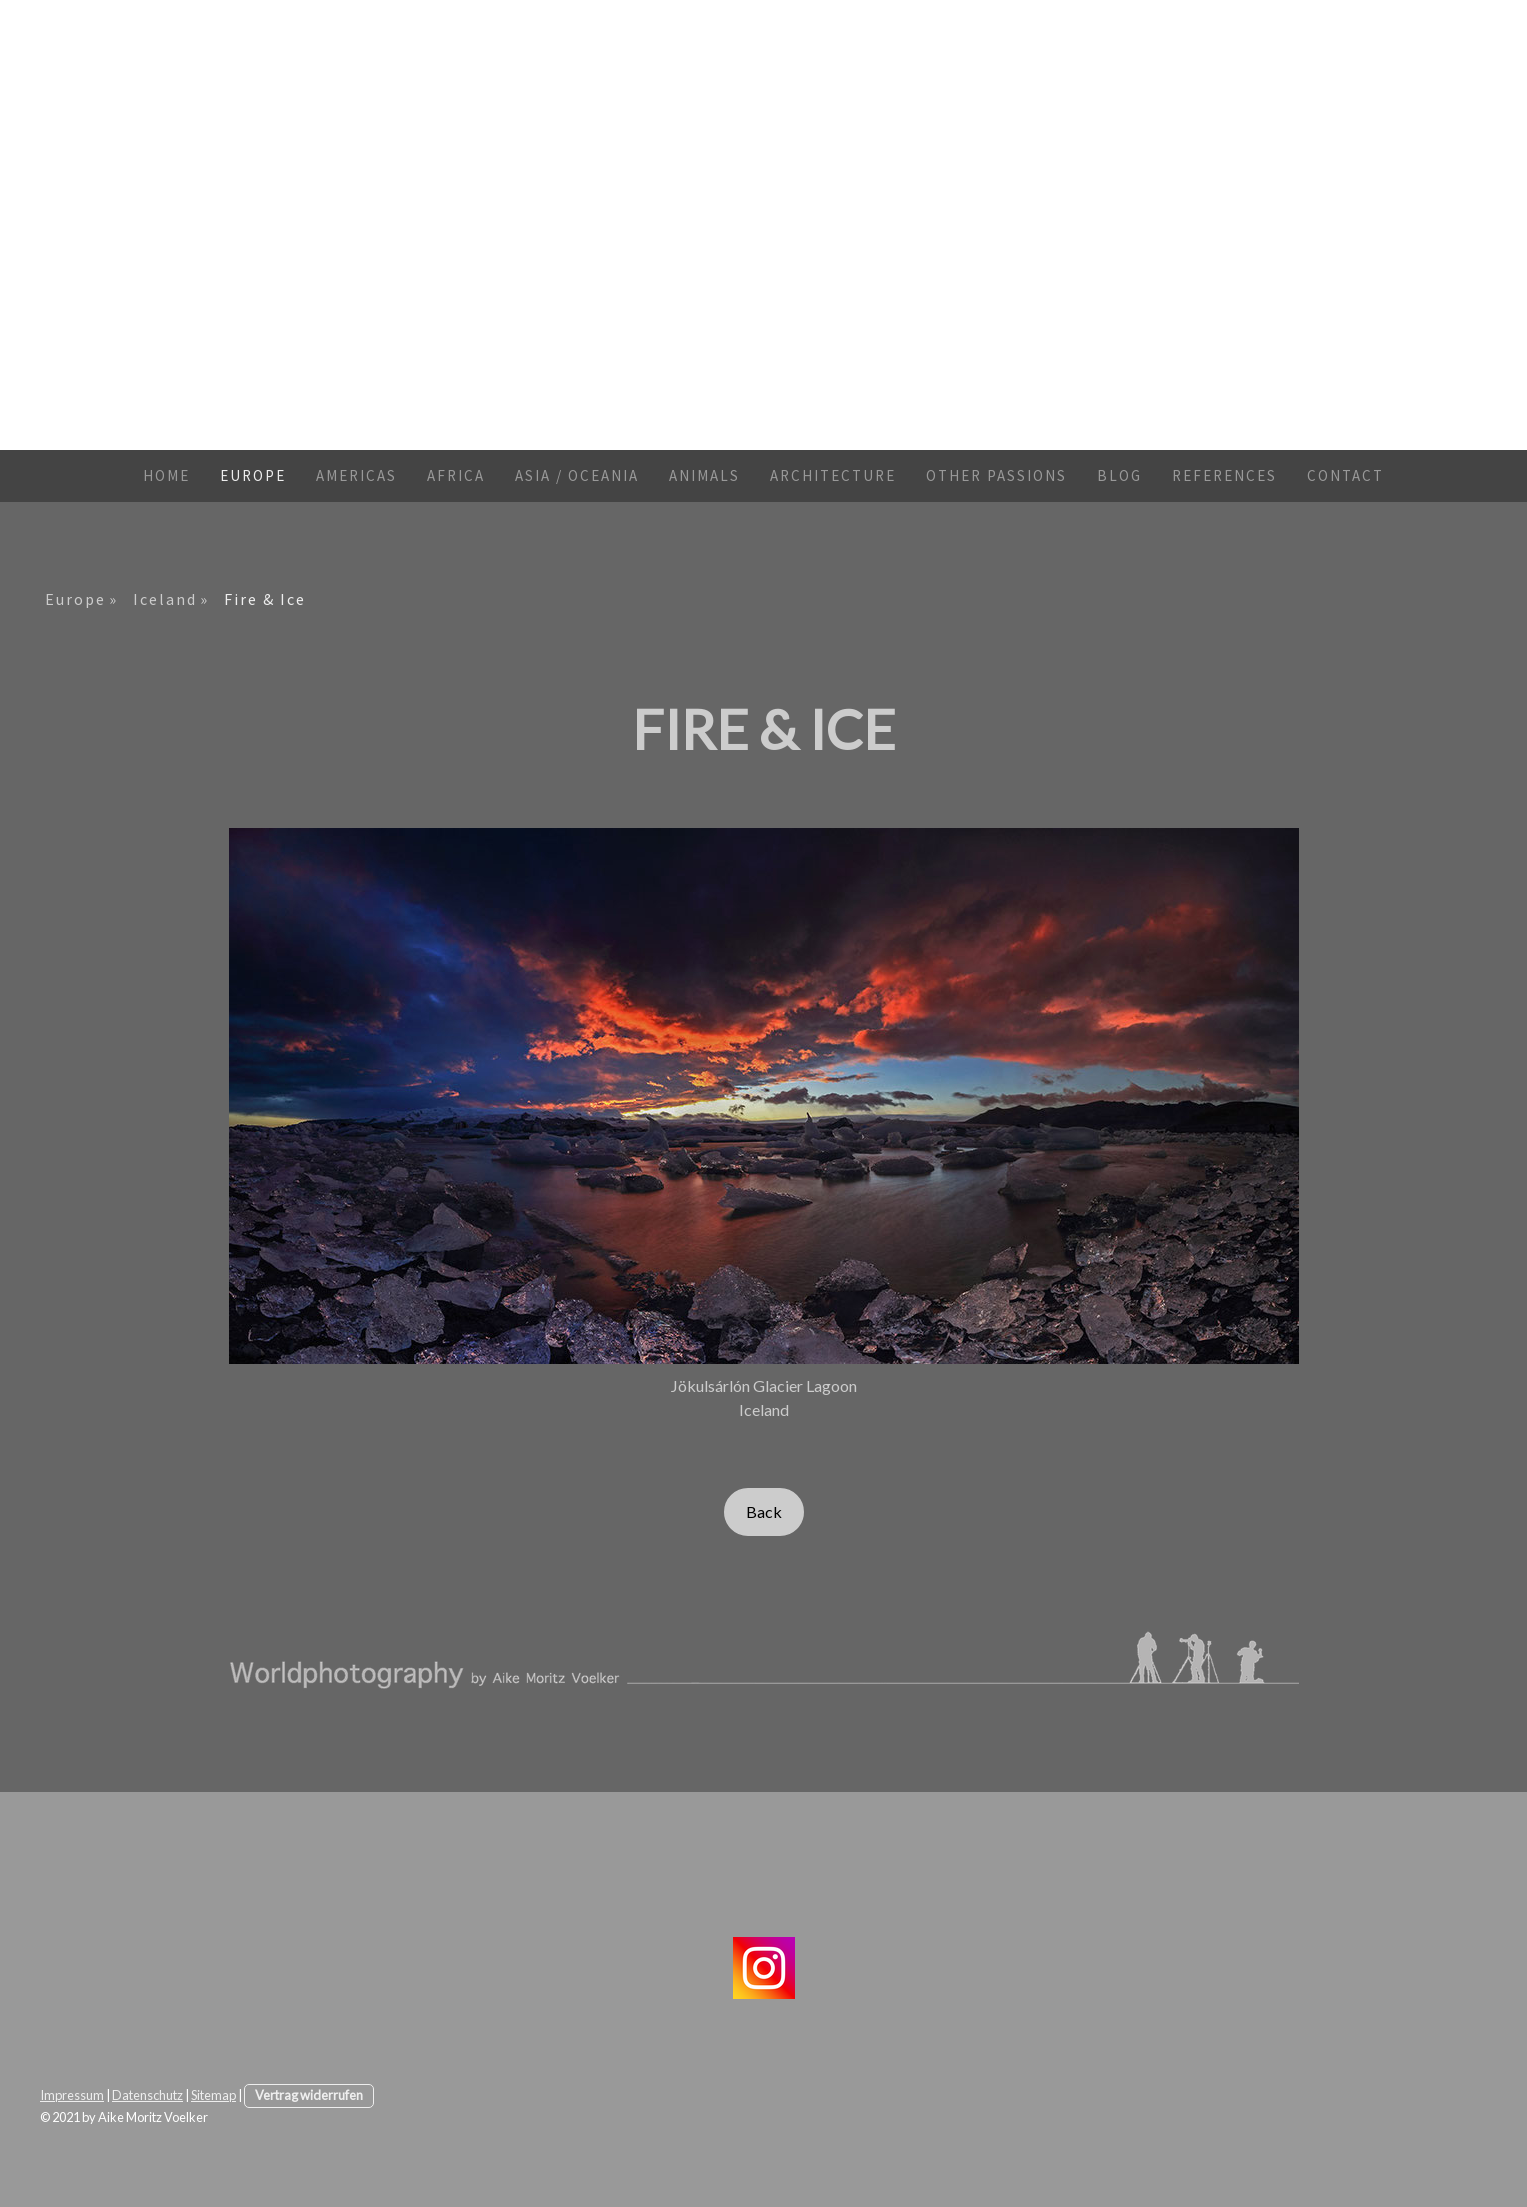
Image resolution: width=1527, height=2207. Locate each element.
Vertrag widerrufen (309, 2095)
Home (166, 475)
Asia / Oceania (577, 475)
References (1224, 475)
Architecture (833, 475)
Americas (356, 475)
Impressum (72, 2095)
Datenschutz (147, 2095)
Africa (456, 475)
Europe (253, 475)
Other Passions (996, 475)
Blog (1119, 475)
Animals (704, 475)
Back (764, 1511)
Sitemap (213, 2095)
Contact (1345, 475)
